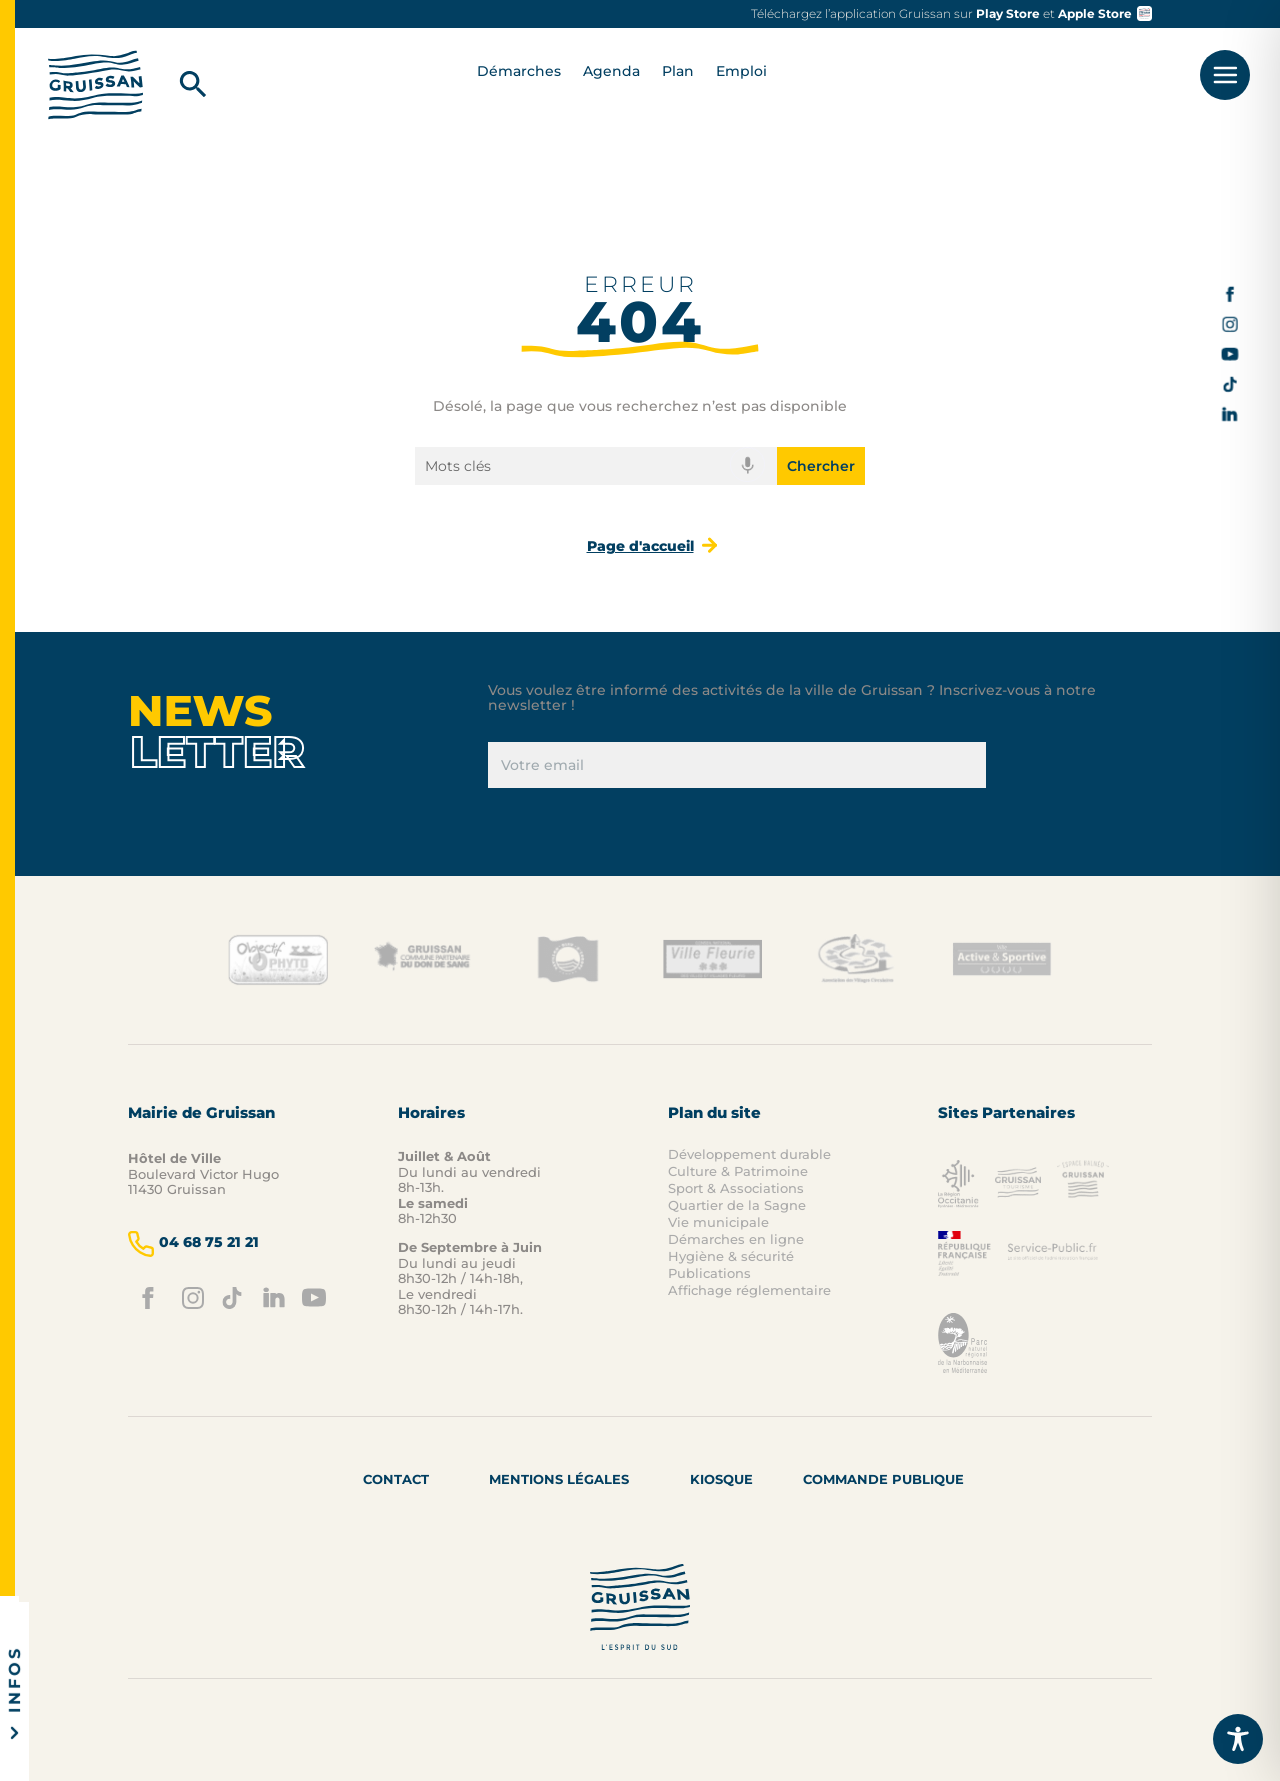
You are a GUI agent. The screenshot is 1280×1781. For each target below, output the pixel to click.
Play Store (1008, 13)
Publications (709, 1273)
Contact (396, 1479)
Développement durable (749, 1154)
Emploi (741, 72)
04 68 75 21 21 (193, 1244)
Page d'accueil (640, 546)
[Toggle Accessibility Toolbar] (1238, 1739)
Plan (678, 72)
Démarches (519, 72)
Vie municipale (718, 1222)
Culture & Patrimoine (738, 1171)
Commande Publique (883, 1479)
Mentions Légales (559, 1479)
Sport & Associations (736, 1188)
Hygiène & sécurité (731, 1256)
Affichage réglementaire (749, 1290)
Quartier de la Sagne (737, 1205)
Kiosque (721, 1479)
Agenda (611, 72)
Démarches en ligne (736, 1239)
